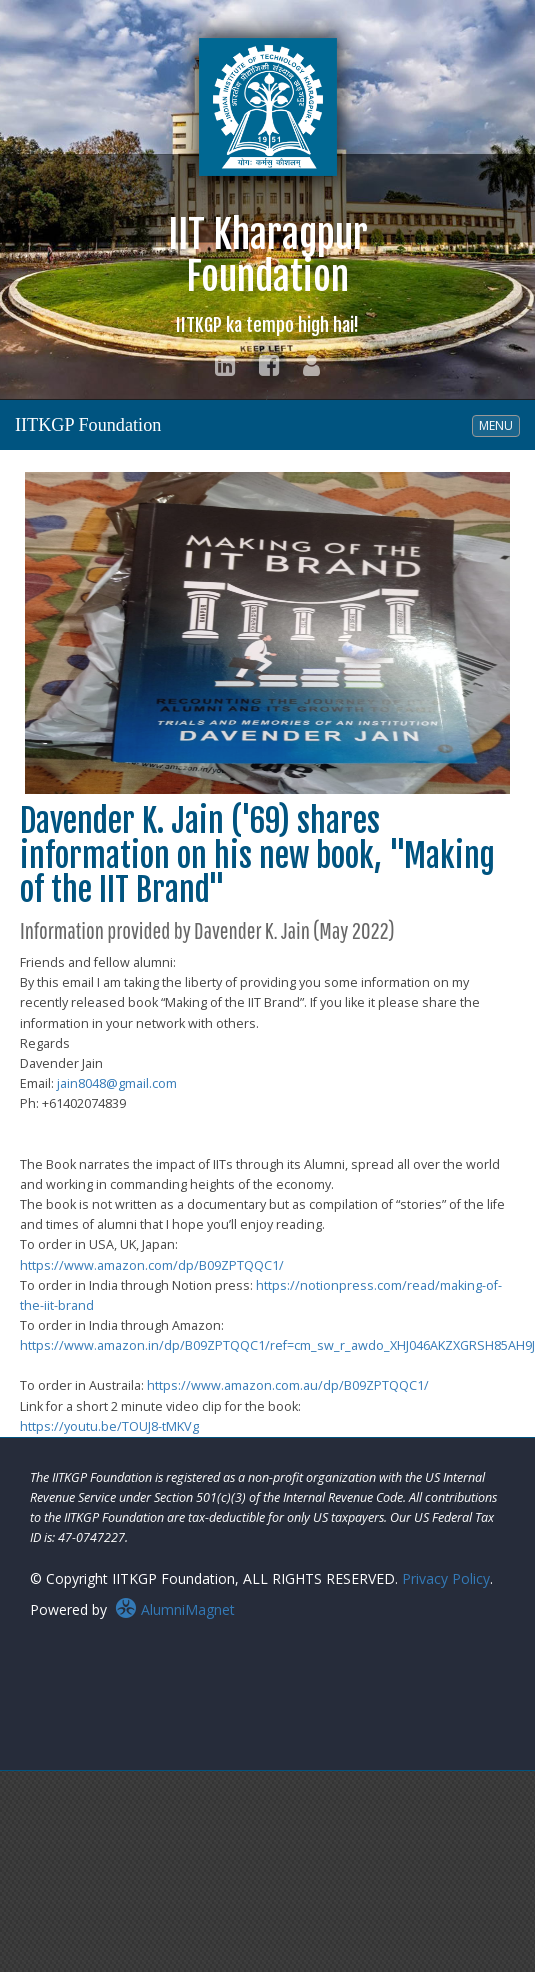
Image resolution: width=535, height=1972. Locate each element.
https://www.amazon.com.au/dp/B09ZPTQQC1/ (288, 1385)
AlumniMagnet (175, 1609)
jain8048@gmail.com (117, 1083)
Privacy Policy (446, 1578)
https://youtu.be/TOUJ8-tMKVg (109, 1426)
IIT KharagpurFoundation (268, 273)
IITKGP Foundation (88, 425)
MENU (499, 425)
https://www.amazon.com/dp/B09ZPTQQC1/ (152, 1265)
